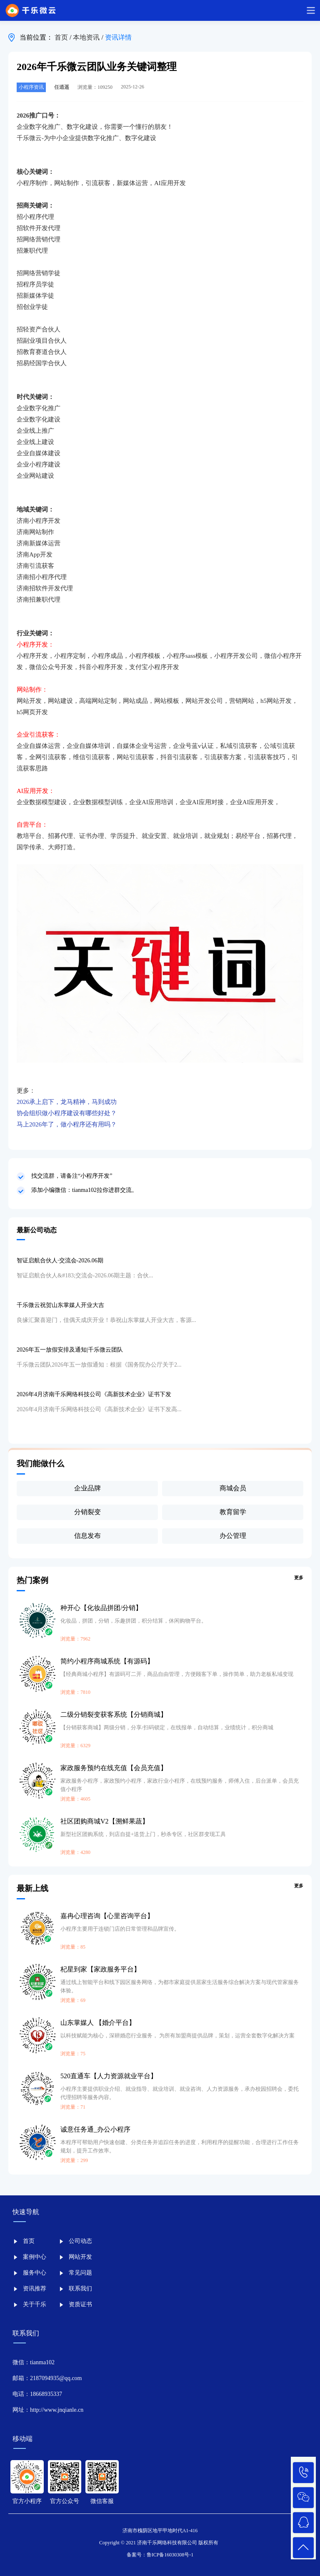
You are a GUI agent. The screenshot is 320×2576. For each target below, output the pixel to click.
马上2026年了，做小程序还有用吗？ (67, 1124)
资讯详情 (118, 37)
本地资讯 (87, 37)
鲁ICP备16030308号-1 (170, 2555)
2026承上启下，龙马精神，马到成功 (67, 1102)
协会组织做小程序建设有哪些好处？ (67, 1113)
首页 (62, 37)
